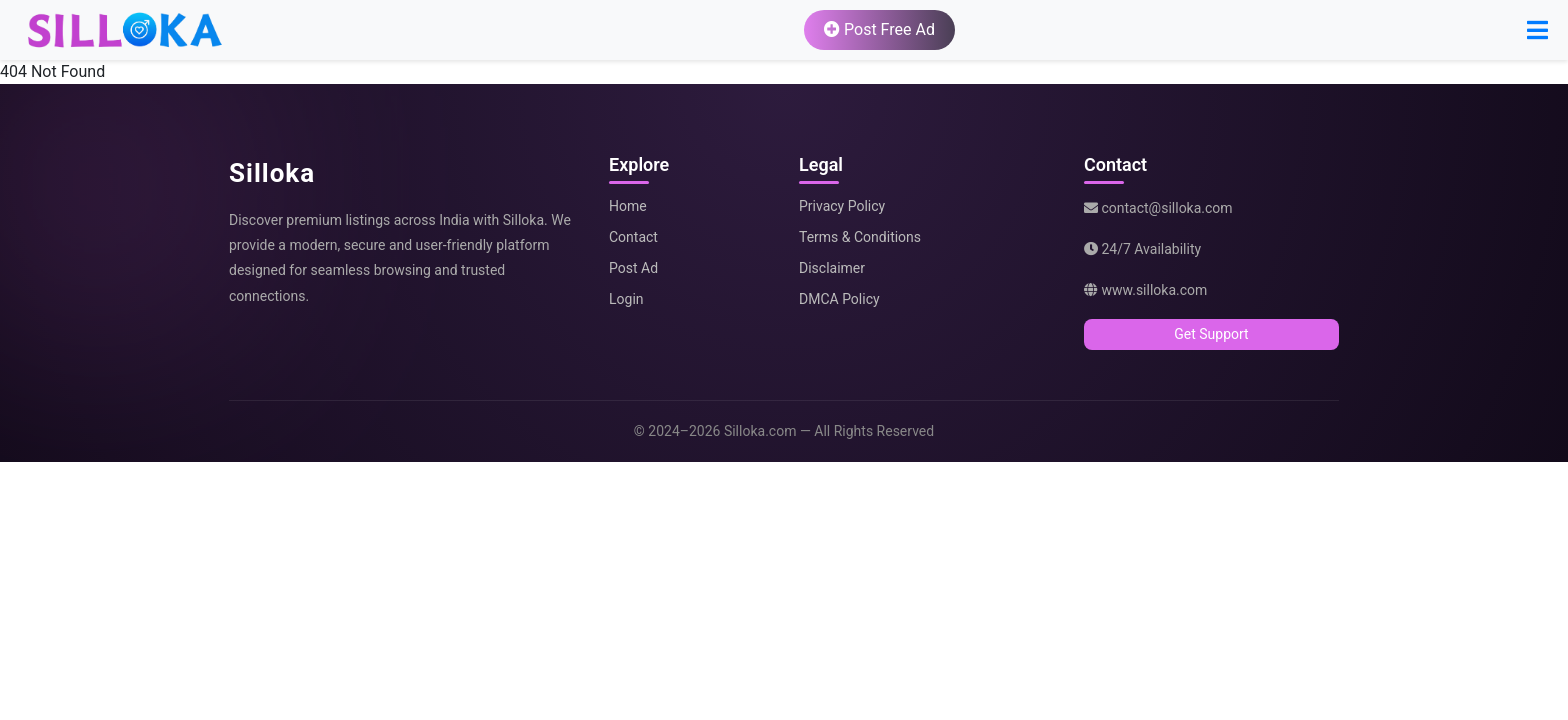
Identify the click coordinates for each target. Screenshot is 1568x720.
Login (626, 299)
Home (628, 206)
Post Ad (633, 268)
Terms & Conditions (860, 237)
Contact (633, 237)
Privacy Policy (842, 206)
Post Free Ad (879, 29)
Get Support (1211, 334)
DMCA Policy (839, 299)
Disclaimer (832, 268)
